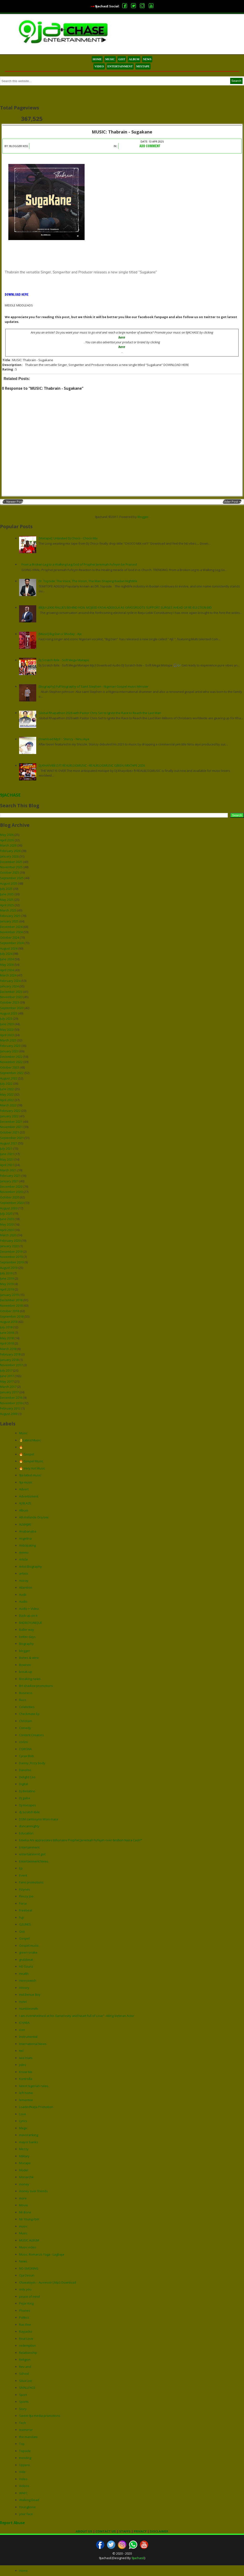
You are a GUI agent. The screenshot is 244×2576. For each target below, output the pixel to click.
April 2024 (7, 970)
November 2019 (11, 1257)
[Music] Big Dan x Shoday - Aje (60, 634)
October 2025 (9, 872)
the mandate (28, 2437)
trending (25, 2458)
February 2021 (10, 1175)
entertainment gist (32, 1854)
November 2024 (11, 932)
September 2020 (12, 1203)
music (23, 2226)
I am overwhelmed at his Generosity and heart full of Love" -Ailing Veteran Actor (76, 2016)
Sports (24, 2401)
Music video (27, 2247)
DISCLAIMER (159, 2531)
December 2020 (11, 1186)
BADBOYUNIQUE (30, 1622)
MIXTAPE (143, 66)
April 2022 (7, 1100)
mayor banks (28, 2142)
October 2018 (9, 1311)
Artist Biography (30, 1566)
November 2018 (11, 1305)
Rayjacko (25, 2331)
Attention (25, 1587)
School (24, 2373)
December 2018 (11, 1300)
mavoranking (28, 2135)
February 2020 (10, 1240)
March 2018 (8, 1349)
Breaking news (30, 1679)
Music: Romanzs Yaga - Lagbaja (41, 2254)
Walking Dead (29, 2500)
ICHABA (24, 2022)
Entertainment (29, 1847)
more (23, 2198)
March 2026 (8, 845)
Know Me (25, 2072)
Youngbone (27, 2507)
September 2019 (12, 1262)
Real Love (26, 2338)
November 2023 (11, 997)
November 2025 (11, 867)
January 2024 (9, 986)
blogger (24, 1651)
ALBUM (134, 59)
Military (24, 2156)
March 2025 (8, 910)
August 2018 (8, 1322)
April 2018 (7, 1343)
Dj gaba (24, 1798)
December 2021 (11, 1121)
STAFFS (125, 2531)
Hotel (23, 2002)
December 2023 (11, 992)
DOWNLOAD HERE (17, 294)
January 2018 (9, 1360)
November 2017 (11, 1365)
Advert (24, 1489)
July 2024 (6, 953)
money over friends (33, 2191)
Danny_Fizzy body (32, 1763)
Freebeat (25, 1910)
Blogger (142, 517)
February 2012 (10, 1408)
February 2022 (10, 1110)
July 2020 (6, 1213)
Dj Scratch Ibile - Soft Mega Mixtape (64, 660)
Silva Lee (25, 2381)
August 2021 (8, 1143)
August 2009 (8, 1414)
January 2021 (9, 1181)
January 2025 (9, 921)
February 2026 (10, 851)
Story (23, 2409)
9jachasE (138, 2558)
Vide (22, 2472)
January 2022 (9, 1116)
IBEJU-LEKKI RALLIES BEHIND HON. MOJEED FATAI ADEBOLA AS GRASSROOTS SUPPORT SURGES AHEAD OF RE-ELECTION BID (125, 607)
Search (236, 81)
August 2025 (8, 883)
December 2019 (11, 1251)
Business (25, 1693)
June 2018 (7, 1332)
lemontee (26, 2100)
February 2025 (10, 916)
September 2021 (12, 1138)
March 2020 (8, 1235)
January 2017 (9, 1392)
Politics (24, 2317)
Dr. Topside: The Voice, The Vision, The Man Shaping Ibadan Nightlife (88, 581)
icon (22, 2030)
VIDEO (99, 66)
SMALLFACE (27, 2387)
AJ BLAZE (25, 1503)
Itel (21, 2051)
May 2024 (7, 964)
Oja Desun (26, 2275)
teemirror (26, 2430)
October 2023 (9, 1002)
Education (26, 1833)
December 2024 (11, 927)
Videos (24, 2486)
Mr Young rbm (29, 2219)
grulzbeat (26, 1959)
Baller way (26, 1629)
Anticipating (27, 1545)
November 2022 (11, 1062)
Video (23, 2479)
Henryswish (27, 1980)
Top (22, 2444)
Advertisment (28, 1496)
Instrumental (28, 2036)
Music (23, 1433)
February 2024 (10, 981)
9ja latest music (30, 1475)
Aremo (24, 1552)
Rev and (25, 2366)
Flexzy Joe (26, 1896)
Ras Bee (25, 2324)
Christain (25, 1721)
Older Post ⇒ (232, 501)
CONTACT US (106, 2531)
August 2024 (8, 948)
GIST (121, 59)
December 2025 (11, 862)
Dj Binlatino (27, 1791)
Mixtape (25, 2163)
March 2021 (8, 1170)
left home (26, 2093)
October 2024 (9, 937)
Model (23, 2170)
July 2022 (6, 1083)
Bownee (25, 1665)
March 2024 (8, 975)
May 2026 (7, 834)
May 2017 (7, 1381)
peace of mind (29, 2296)
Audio (23, 1601)
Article (23, 1559)
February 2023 (10, 1046)
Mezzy (24, 2149)
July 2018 (6, 1327)
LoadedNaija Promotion (36, 2107)
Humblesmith (28, 2008)
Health (24, 1973)
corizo (23, 1742)
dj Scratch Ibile (29, 1812)
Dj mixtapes (27, 1805)
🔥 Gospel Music (31, 1461)
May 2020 (7, 1224)
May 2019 (7, 1284)
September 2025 (12, 878)
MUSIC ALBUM (29, 2240)
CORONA (25, 1749)
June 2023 (7, 1024)
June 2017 (7, 1376)
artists (23, 1573)
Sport (23, 2395)
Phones (24, 2310)
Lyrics (23, 2121)
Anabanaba (27, 1531)
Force (23, 1903)
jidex (22, 2065)
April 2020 (7, 1230)
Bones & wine (29, 1657)
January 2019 (9, 1295)
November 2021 (11, 1127)
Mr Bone (25, 2212)
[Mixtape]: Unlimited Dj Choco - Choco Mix (68, 538)
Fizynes (24, 1889)
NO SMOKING (28, 2268)
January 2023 (9, 1051)
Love (22, 2114)
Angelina (25, 1538)
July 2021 (6, 1148)
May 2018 (7, 1338)
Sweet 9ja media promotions (39, 2415)
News (23, 2261)
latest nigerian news (33, 2086)
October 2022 (9, 1067)
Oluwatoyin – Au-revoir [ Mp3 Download (47, 2282)
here (121, 337)
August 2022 (8, 1078)
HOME (97, 59)
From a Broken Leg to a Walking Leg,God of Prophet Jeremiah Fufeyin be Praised (79, 564)
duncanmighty (29, 1826)
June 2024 (7, 959)
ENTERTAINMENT (120, 66)
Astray (23, 1580)
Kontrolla (25, 2079)
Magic (23, 2128)
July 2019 (6, 1273)
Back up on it (28, 1615)
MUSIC (110, 59)
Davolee (25, 1770)
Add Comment (149, 146)
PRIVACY (140, 2531)
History (24, 1987)
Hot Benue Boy (30, 1994)
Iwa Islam (25, 2058)
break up (25, 1672)
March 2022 (8, 1105)
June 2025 (7, 894)
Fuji (21, 1917)
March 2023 (8, 1040)
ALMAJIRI (25, 1524)
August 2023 (8, 1013)
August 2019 (8, 1268)
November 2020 (11, 1192)
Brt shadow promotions (36, 1686)
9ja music (25, 1482)
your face (26, 2514)
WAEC (23, 2493)
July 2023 (6, 1018)
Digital (23, 1784)
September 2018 (12, 1316)
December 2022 (11, 1056)
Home (23, 2570)
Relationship (28, 2352)
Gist (22, 1931)
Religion (24, 2359)
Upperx (24, 2465)
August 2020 (8, 1208)
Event (23, 1875)
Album (23, 1510)
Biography (26, 1643)
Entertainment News (33, 1861)
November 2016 (11, 1403)
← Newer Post (13, 501)
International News (32, 2044)
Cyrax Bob (26, 1756)
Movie (23, 2205)
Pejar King (26, 2303)
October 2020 (9, 1197)
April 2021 (7, 1165)
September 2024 (12, 943)
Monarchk (26, 2177)
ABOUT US (84, 2531)
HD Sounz (26, 1966)
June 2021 (7, 1154)
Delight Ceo (27, 1777)
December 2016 (11, 1397)
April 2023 (7, 1035)
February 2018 (10, 1354)
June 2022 (7, 1089)
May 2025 (7, 899)
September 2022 (12, 1073)
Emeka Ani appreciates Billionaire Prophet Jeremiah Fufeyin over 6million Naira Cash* (80, 1840)
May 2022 (7, 1094)
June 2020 (7, 1219)
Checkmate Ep (29, 1714)
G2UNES (25, 1924)
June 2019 (7, 1278)
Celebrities (27, 1707)
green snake (28, 1952)
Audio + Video (29, 1608)
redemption (27, 2345)
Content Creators (31, 1735)
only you (25, 2289)
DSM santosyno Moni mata (38, 1819)
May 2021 (7, 1159)
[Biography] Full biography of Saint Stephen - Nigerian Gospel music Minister (93, 686)
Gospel (24, 1938)
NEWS (147, 59)
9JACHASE (10, 795)
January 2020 (9, 1246)
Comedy (25, 1728)
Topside (25, 2451)
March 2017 (8, 1386)
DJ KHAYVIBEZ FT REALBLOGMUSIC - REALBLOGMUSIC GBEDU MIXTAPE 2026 (92, 765)
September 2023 (12, 1008)
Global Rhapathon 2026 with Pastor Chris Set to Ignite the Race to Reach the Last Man (100, 713)
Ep (21, 1868)
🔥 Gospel (26, 1454)
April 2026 (7, 840)
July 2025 (6, 889)
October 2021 (9, 1132)
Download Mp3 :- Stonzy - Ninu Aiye (64, 739)
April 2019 (7, 1289)
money (24, 2184)
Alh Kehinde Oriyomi (33, 1517)
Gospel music (29, 1945)
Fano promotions (31, 1882)
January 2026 (9, 856)
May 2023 (7, 1029)
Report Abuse (12, 2522)
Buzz (22, 1700)
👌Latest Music (30, 1440)
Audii (22, 1594)
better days (27, 1637)
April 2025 (7, 905)
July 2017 (6, 1370)
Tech (22, 2423)
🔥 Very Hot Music (32, 1468)
